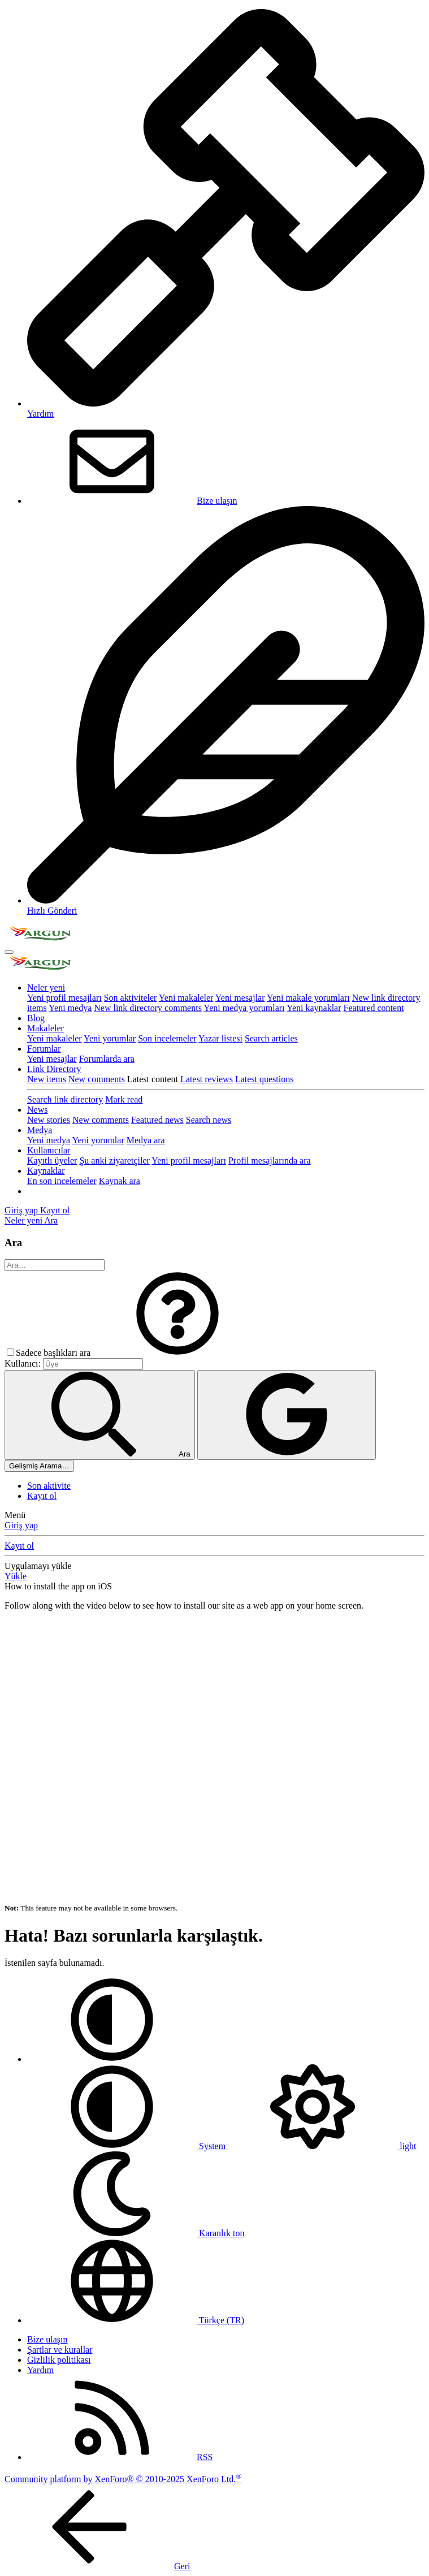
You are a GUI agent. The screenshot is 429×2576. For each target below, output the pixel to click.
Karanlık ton (135, 2233)
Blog (36, 1018)
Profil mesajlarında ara (269, 1160)
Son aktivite (49, 1485)
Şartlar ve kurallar (60, 2349)
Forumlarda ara (107, 1059)
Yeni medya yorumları (243, 1008)
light (322, 2146)
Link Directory (54, 1069)
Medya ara (146, 1140)
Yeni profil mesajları (64, 997)
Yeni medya (70, 1008)
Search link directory (65, 1099)
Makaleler (45, 1028)
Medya (39, 1130)
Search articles (271, 1038)
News (37, 1109)
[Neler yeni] (24, 1220)
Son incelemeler (167, 1038)
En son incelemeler (62, 1181)
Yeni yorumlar (110, 1038)
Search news (208, 1120)
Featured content (374, 1008)
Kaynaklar (46, 1170)
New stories (48, 1120)
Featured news (157, 1120)
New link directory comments (148, 1008)
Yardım (40, 2370)
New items (46, 1079)
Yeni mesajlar (240, 997)
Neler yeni (46, 987)
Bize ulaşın (132, 500)
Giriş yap (21, 1525)
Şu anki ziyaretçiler (114, 1160)
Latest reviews (206, 1079)
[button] (177, 1353)
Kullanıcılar (48, 1150)
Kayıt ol (42, 1496)
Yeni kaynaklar (314, 1008)
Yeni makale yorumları (308, 997)
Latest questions (264, 1079)
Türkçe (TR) (135, 2320)
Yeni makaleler (186, 997)
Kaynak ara (119, 1181)
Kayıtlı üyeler (52, 1160)
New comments (96, 1079)
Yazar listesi (220, 1038)
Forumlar (44, 1048)
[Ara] (51, 1220)
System (127, 2146)
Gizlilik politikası (58, 2360)
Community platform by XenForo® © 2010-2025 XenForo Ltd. (123, 2479)
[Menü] (9, 952)
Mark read (123, 1099)
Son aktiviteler (130, 997)
